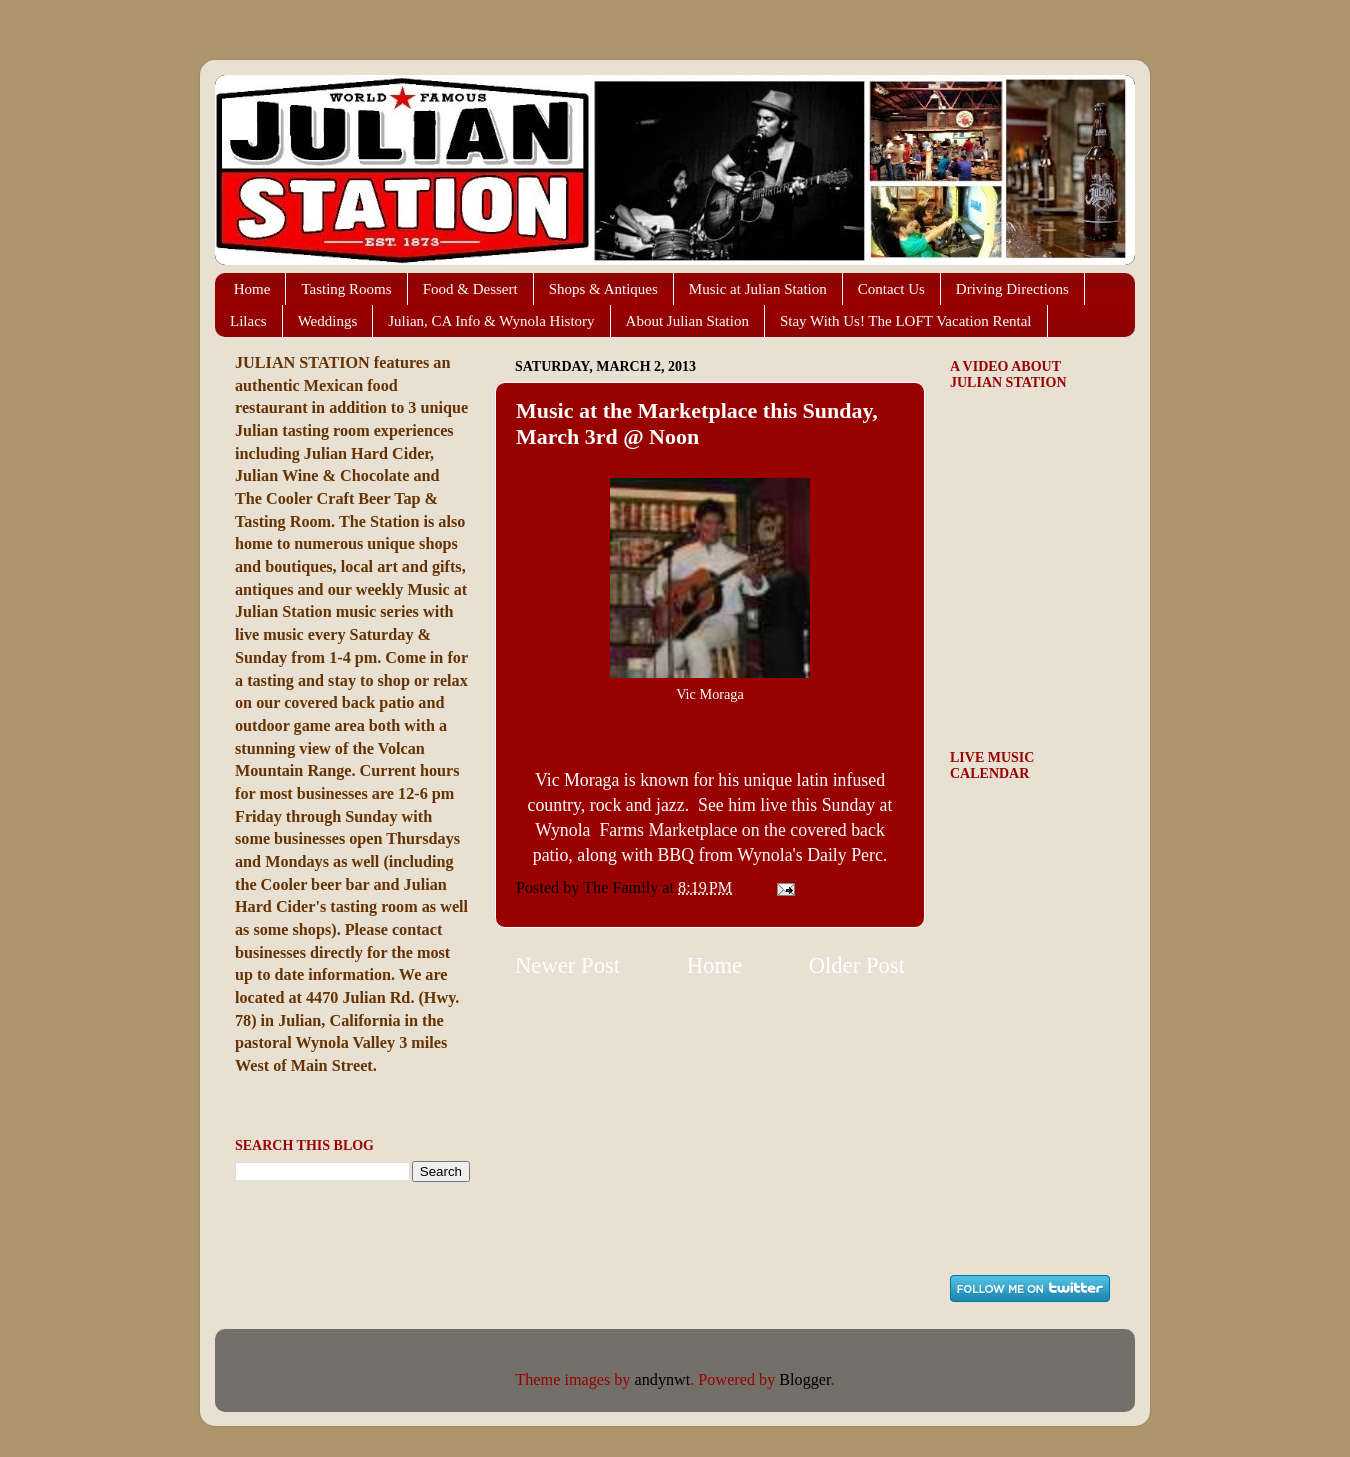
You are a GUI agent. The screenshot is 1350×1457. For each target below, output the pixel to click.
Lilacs (248, 321)
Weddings (328, 321)
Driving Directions (1012, 289)
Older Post (857, 965)
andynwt (663, 1380)
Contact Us (891, 289)
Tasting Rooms (346, 289)
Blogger (804, 1380)
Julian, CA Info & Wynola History (491, 321)
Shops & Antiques (603, 289)
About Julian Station (687, 321)
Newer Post (567, 965)
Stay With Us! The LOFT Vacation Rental (906, 321)
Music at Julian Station (758, 289)
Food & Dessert (470, 289)
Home (252, 289)
